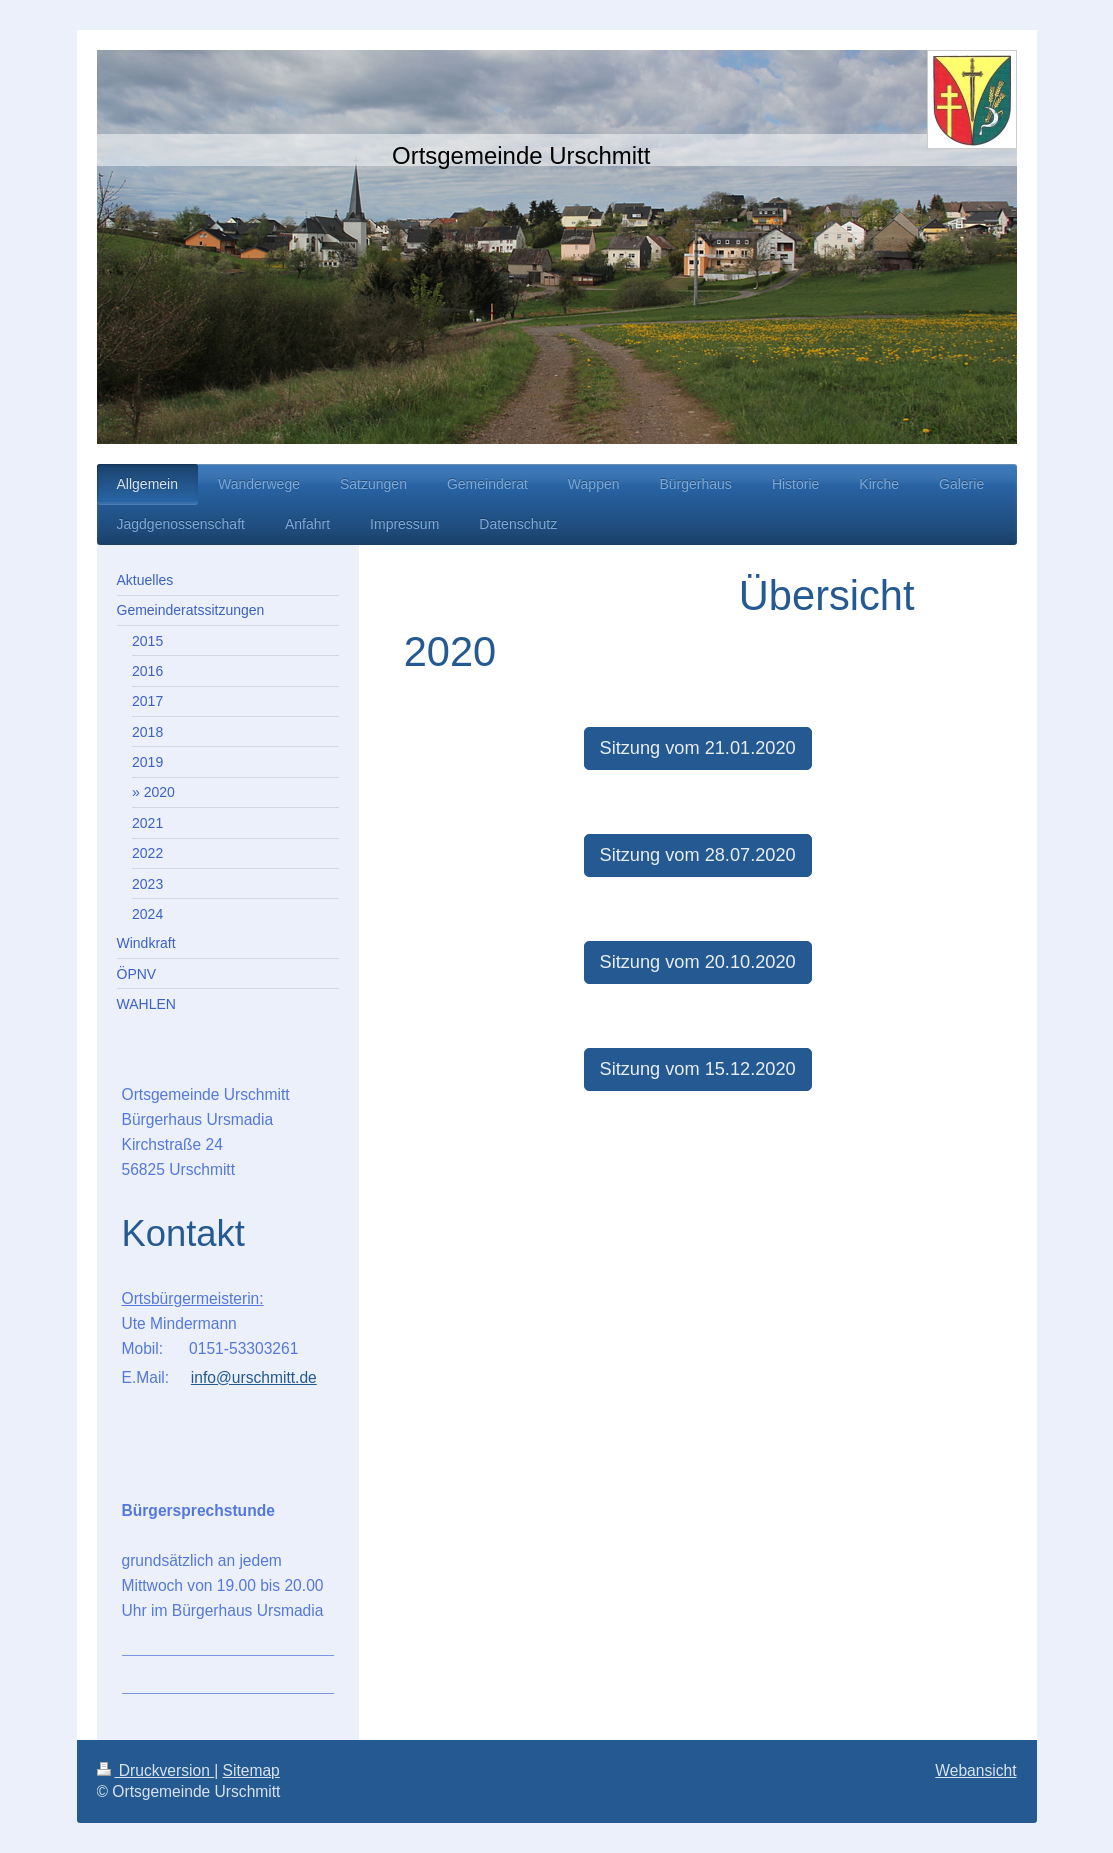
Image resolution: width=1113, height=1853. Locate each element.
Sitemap (251, 1770)
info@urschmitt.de (254, 1377)
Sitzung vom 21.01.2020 (698, 748)
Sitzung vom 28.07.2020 (698, 855)
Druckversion (156, 1770)
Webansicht (975, 1770)
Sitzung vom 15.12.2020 (698, 1069)
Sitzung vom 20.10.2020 (698, 962)
